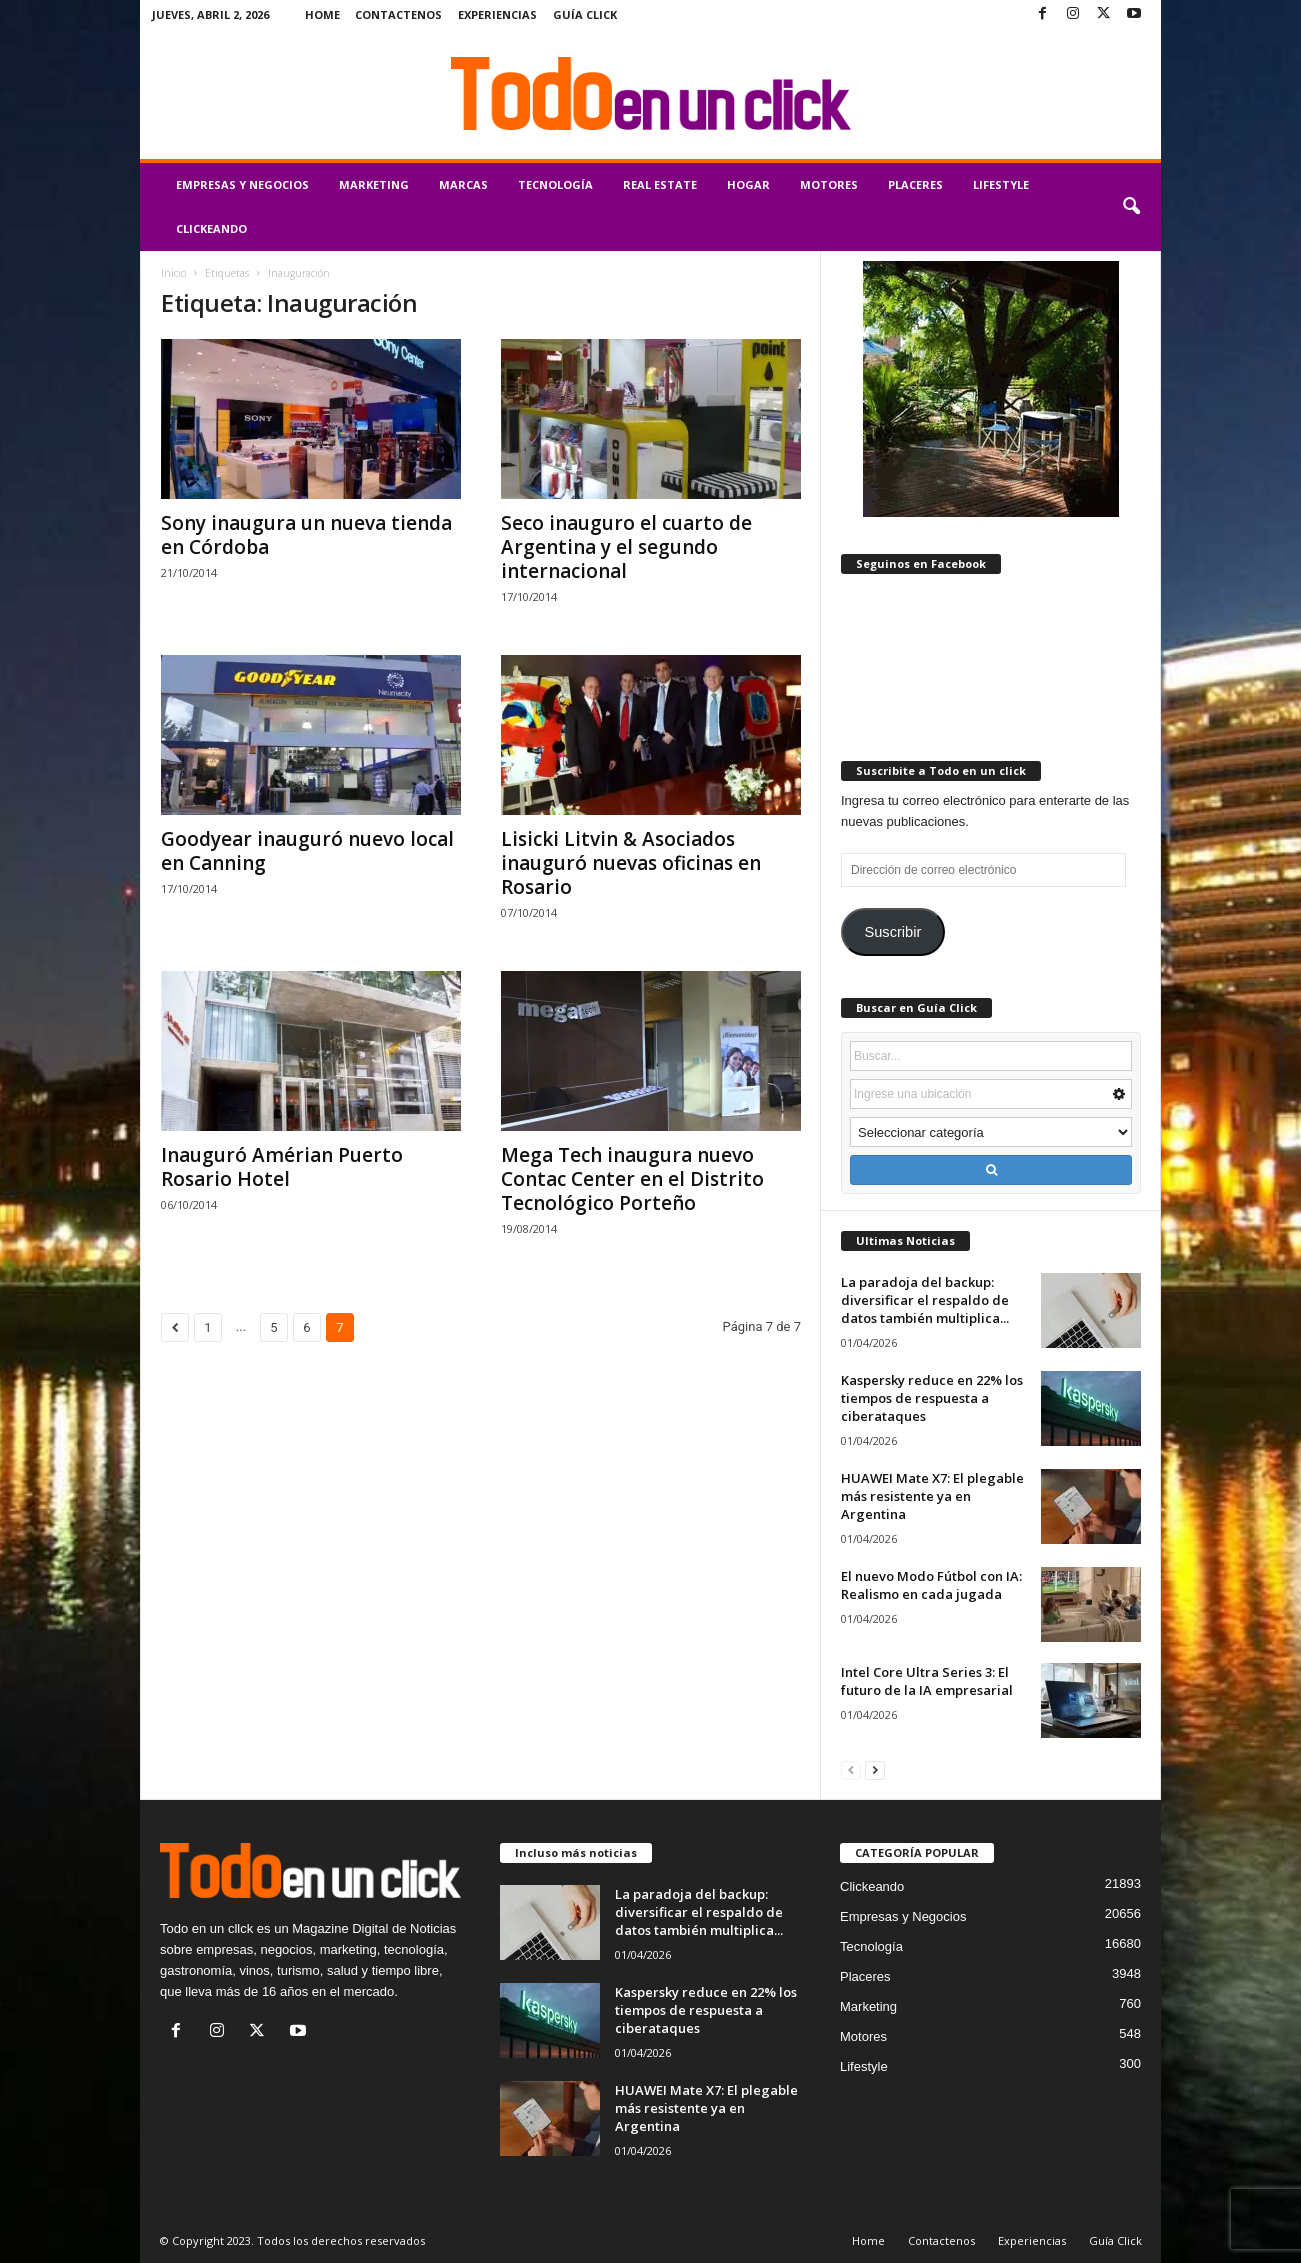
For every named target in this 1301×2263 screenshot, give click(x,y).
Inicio (173, 273)
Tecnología (555, 184)
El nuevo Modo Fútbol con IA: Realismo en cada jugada (931, 1585)
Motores (829, 184)
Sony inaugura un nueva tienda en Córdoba (306, 535)
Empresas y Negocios (242, 184)
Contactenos (398, 14)
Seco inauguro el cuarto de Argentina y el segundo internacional (626, 547)
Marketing (374, 184)
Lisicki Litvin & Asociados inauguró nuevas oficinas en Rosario (631, 863)
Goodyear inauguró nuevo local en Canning (307, 851)
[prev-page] (851, 1769)
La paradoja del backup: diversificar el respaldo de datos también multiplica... (925, 1300)
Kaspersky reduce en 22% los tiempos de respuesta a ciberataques (932, 1398)
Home (322, 14)
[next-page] (875, 1769)
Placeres (915, 184)
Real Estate (660, 184)
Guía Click (585, 14)
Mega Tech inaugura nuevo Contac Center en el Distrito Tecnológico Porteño (632, 1179)
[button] (1131, 207)
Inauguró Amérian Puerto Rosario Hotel (282, 1167)
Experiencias (497, 14)
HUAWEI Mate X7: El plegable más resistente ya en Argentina (932, 1496)
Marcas (463, 184)
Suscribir (892, 932)
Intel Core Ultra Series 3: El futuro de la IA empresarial (927, 1681)
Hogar (748, 184)
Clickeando (211, 228)
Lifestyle (1001, 184)
